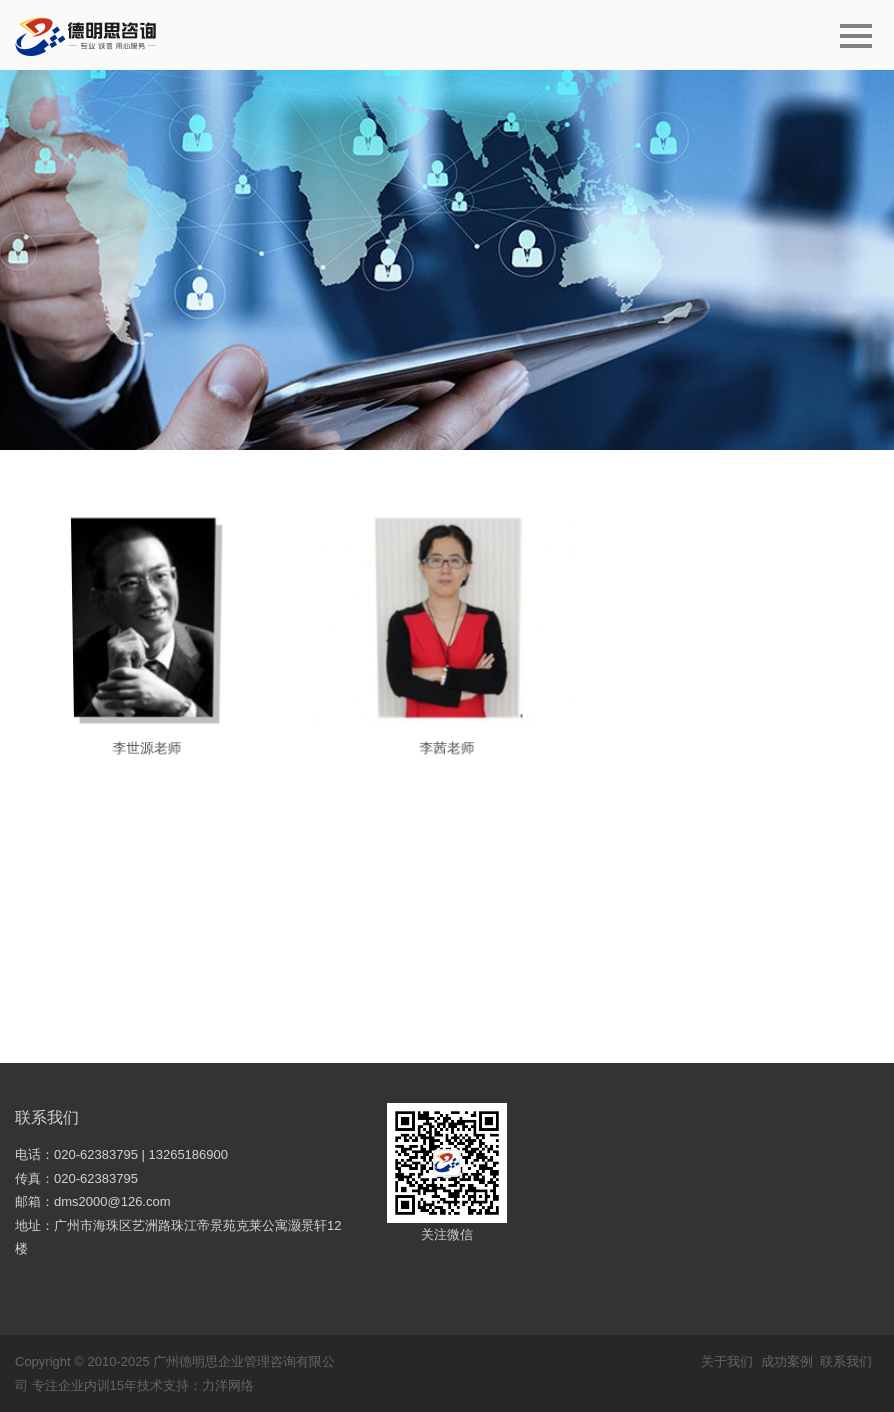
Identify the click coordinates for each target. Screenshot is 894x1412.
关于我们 (727, 1361)
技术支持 (163, 1385)
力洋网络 (228, 1385)
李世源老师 (146, 751)
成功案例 (787, 1361)
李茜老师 (447, 752)
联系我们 (47, 1117)
